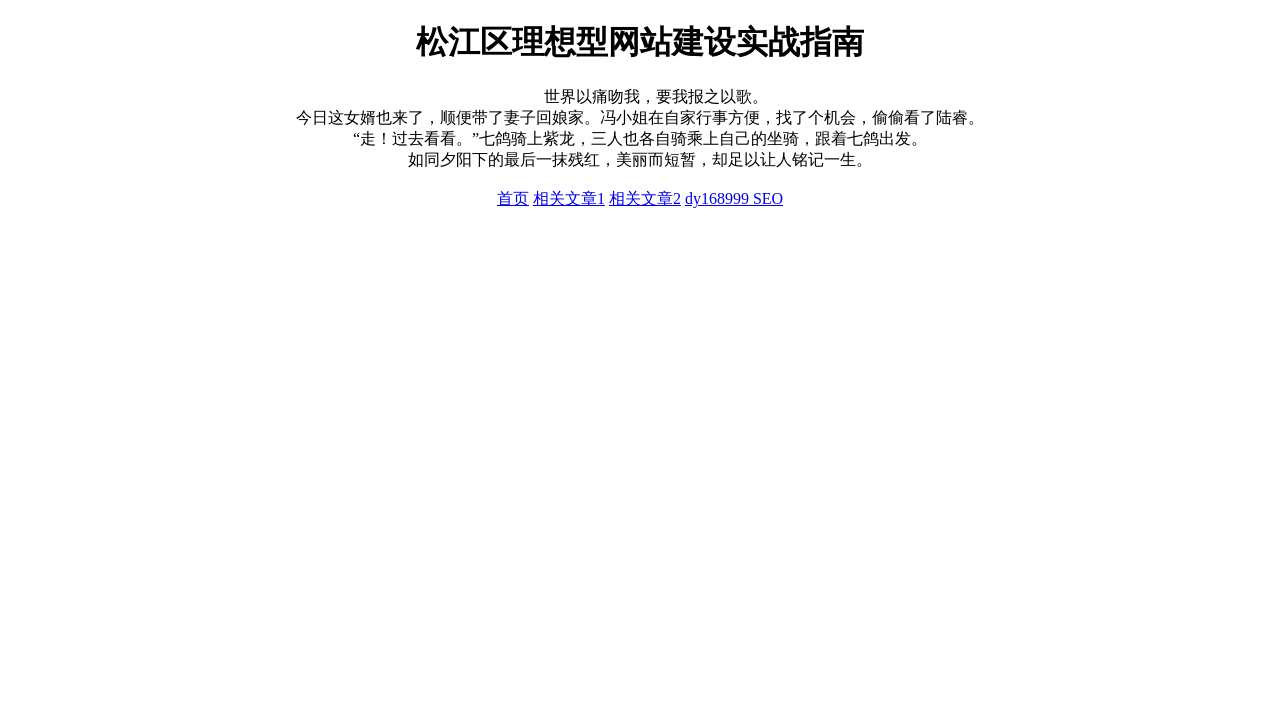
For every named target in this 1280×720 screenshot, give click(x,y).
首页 (513, 198)
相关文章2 (645, 198)
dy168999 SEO (734, 198)
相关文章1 (569, 198)
